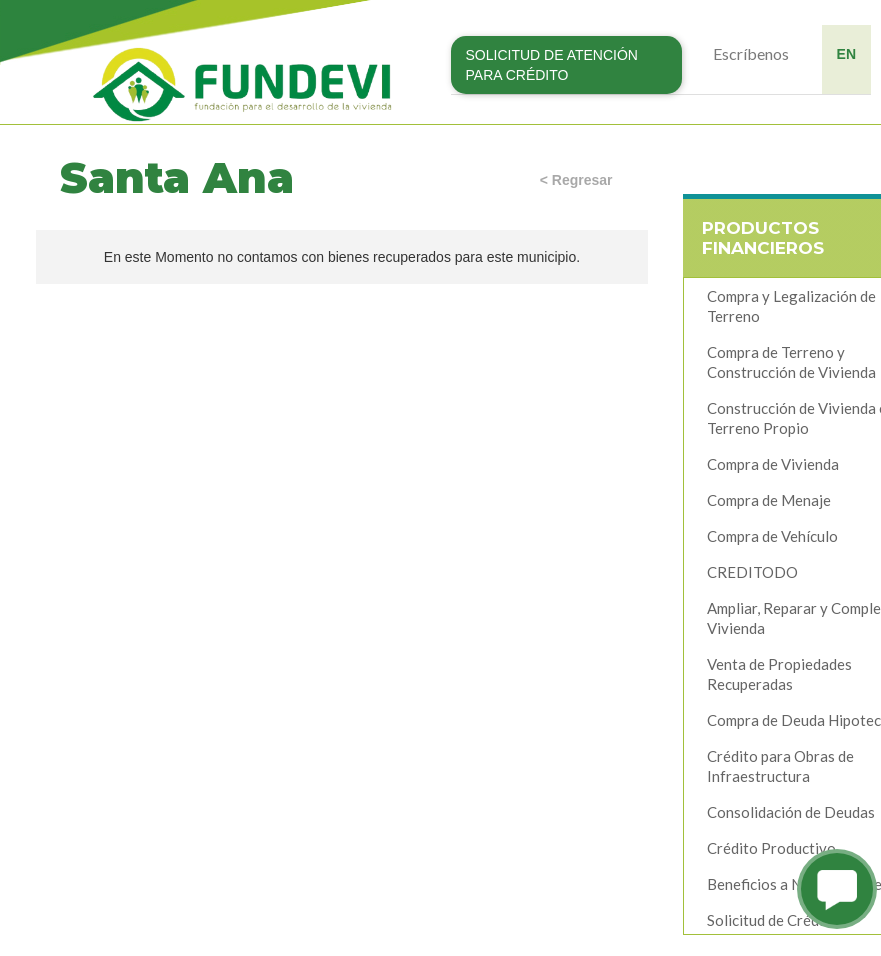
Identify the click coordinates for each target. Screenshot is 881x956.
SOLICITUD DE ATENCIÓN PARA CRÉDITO (552, 65)
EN (846, 54)
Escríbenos (751, 53)
